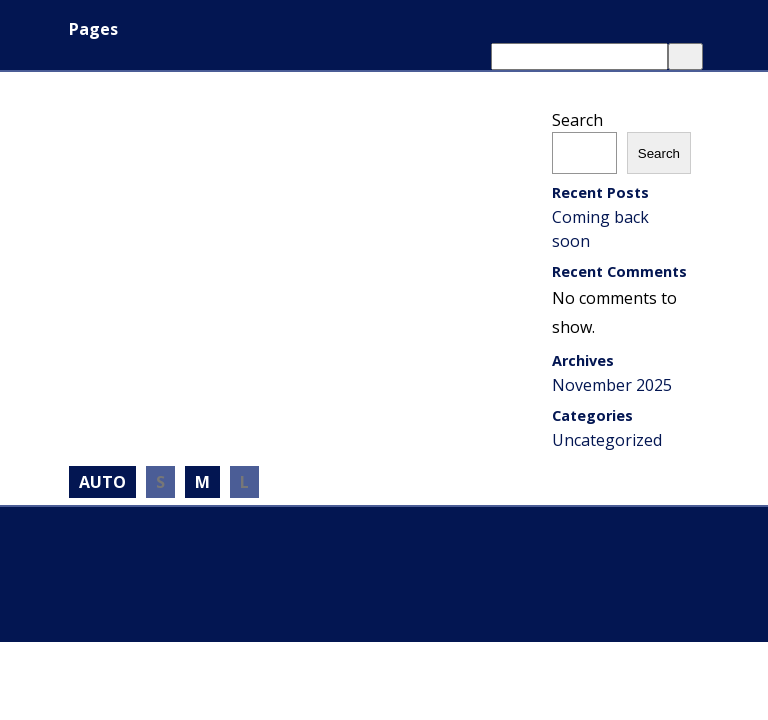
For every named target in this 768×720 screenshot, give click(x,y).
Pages (93, 29)
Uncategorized (607, 440)
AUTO (102, 482)
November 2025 (612, 385)
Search (577, 120)
